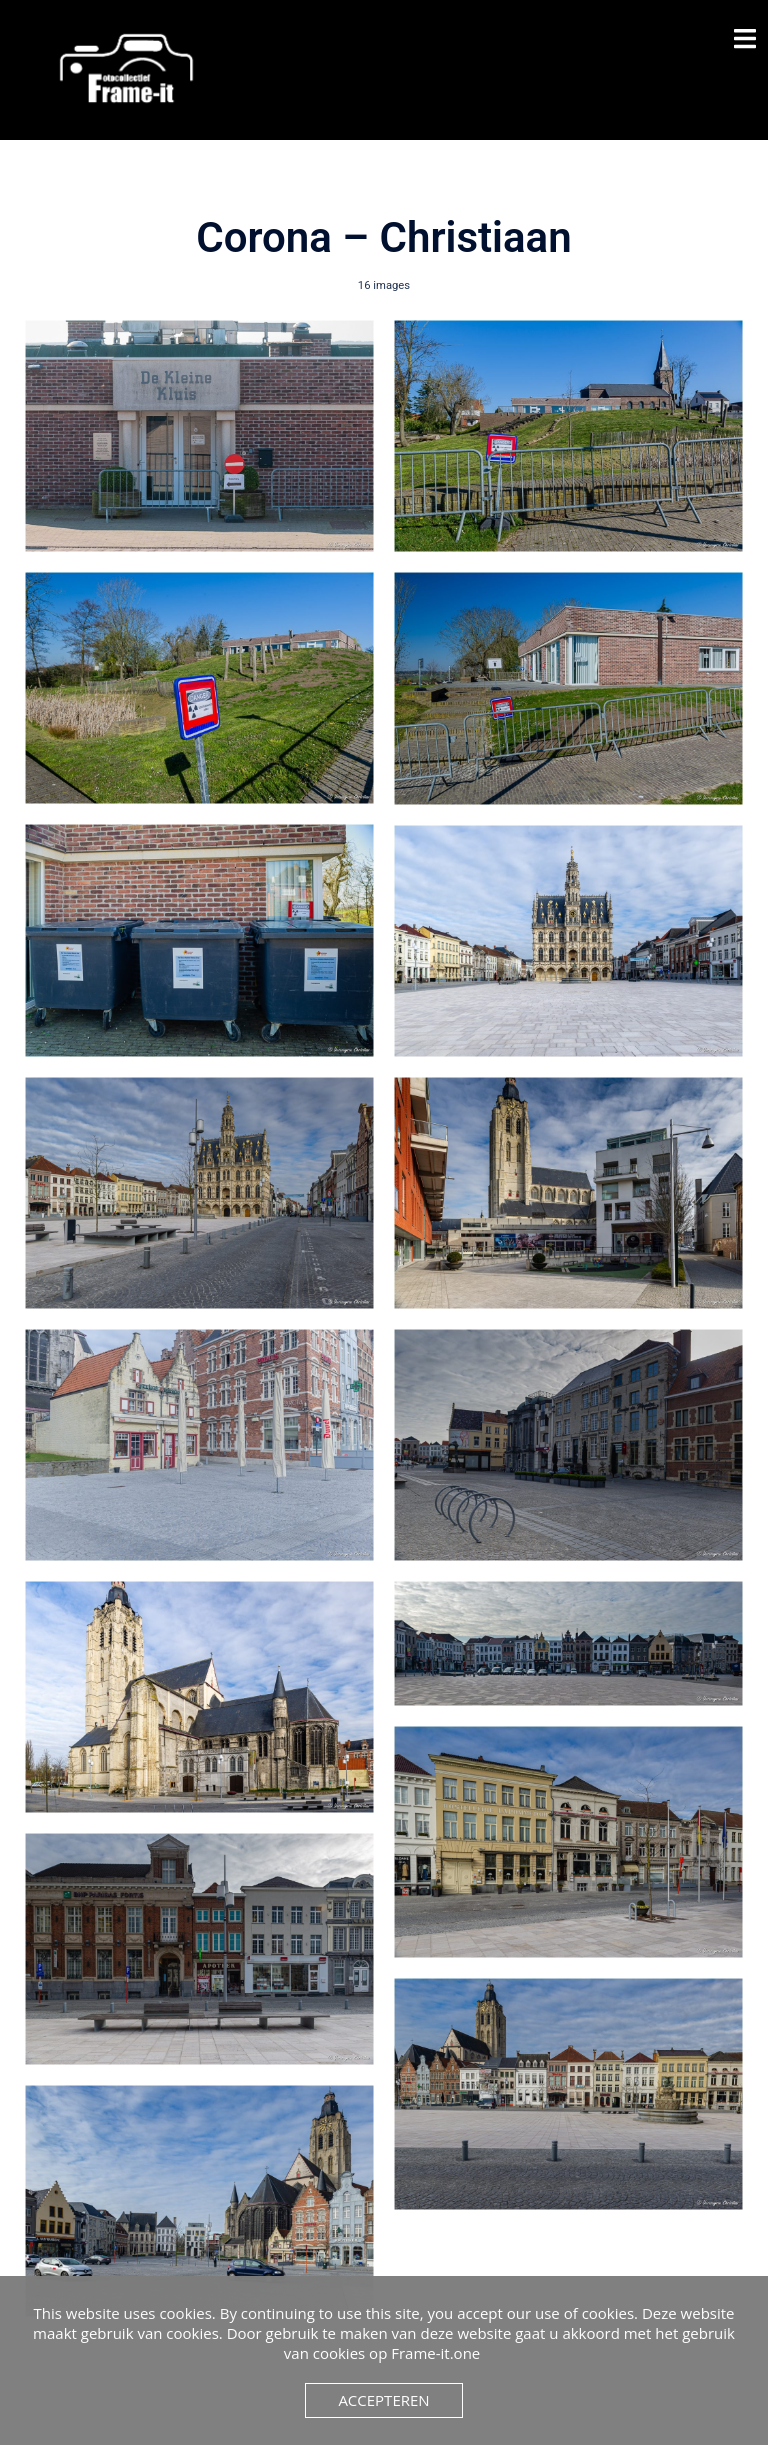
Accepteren (383, 2400)
